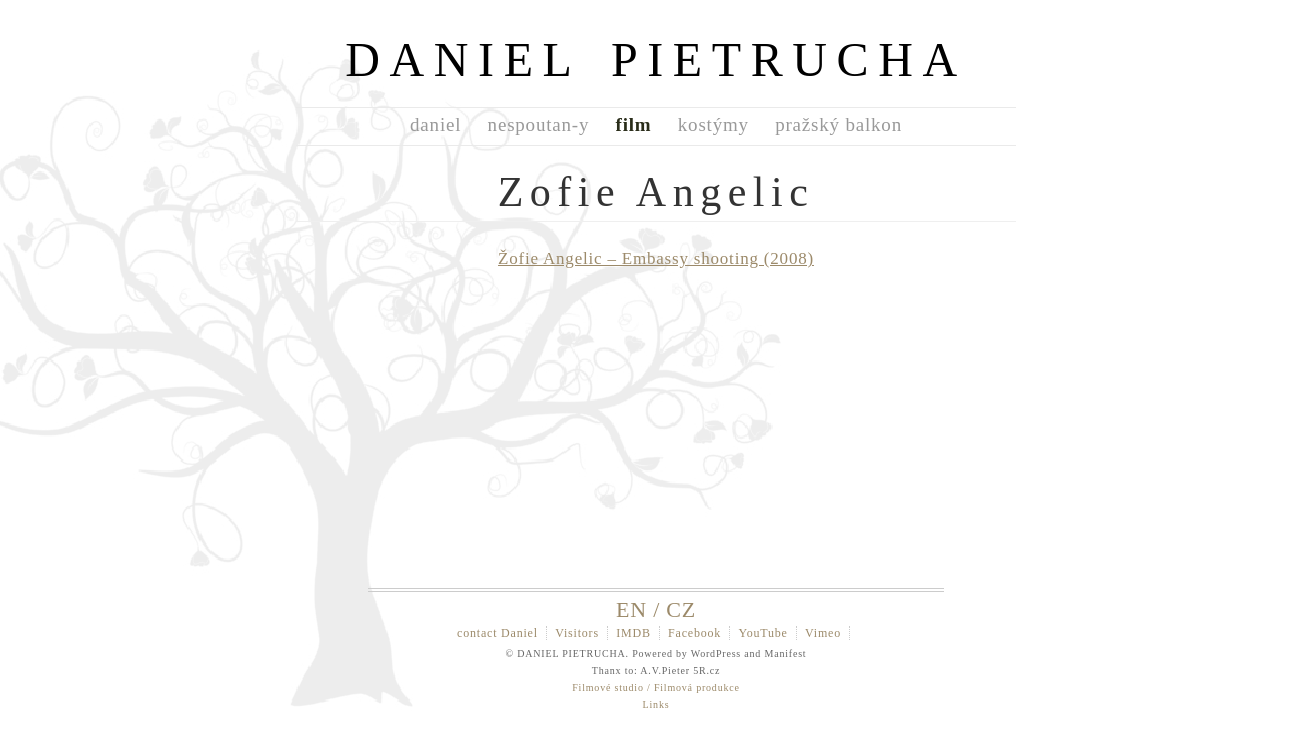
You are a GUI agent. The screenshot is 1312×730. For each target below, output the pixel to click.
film (634, 124)
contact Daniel (497, 633)
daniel (435, 124)
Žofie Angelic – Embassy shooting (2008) (656, 258)
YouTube (762, 633)
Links (656, 704)
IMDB (633, 633)
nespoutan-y (539, 124)
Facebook (694, 633)
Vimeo (823, 633)
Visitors (577, 633)
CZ (681, 609)
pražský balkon (838, 124)
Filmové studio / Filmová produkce (656, 687)
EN (631, 609)
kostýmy (713, 124)
